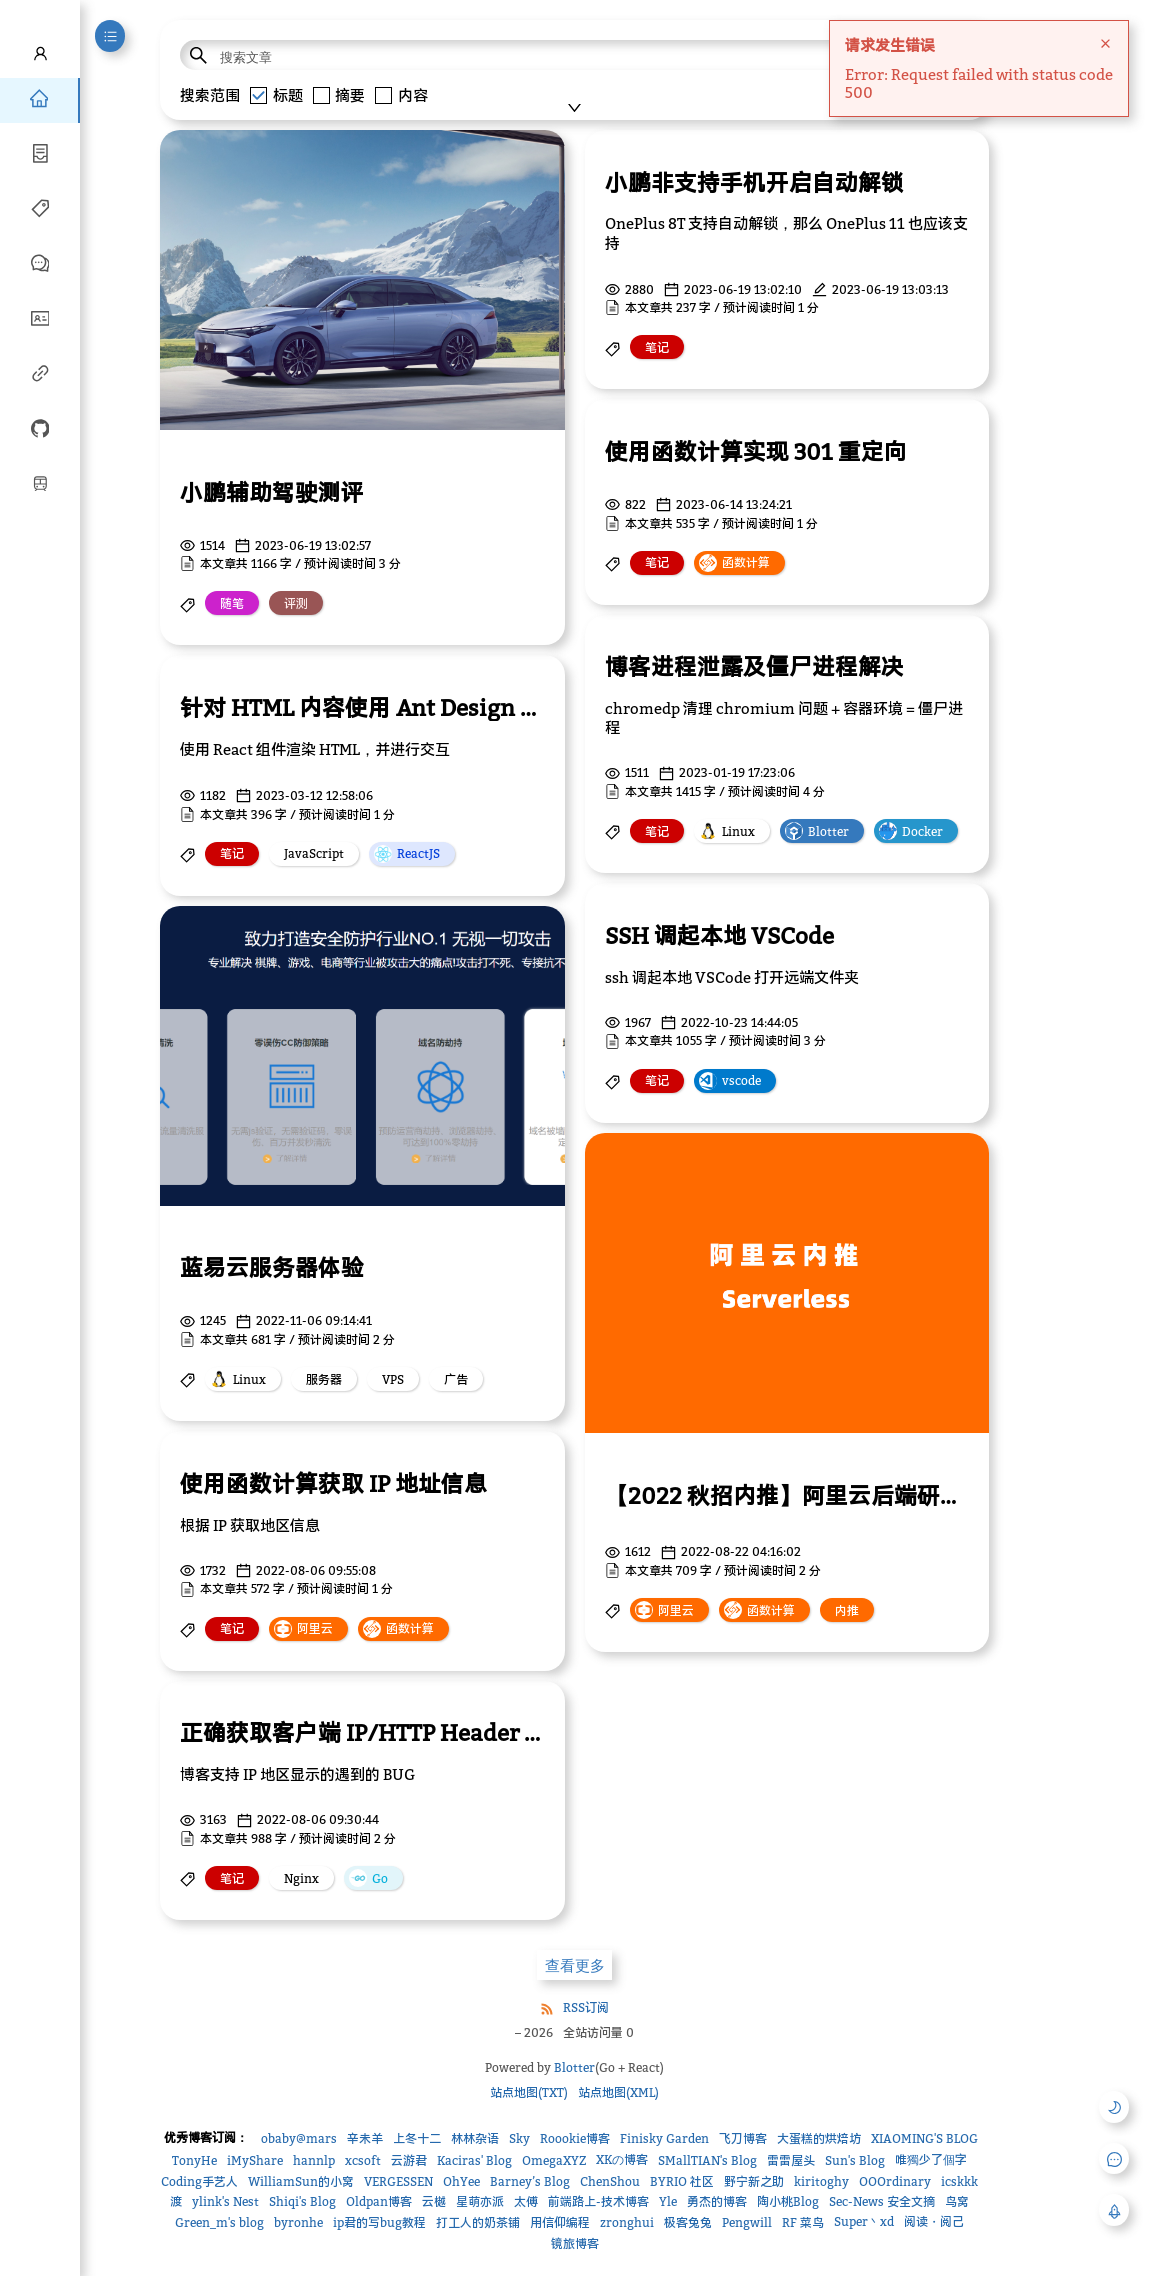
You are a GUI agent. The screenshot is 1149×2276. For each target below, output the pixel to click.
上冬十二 (417, 2138)
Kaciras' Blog (474, 2160)
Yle (668, 2201)
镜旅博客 (575, 2243)
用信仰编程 (560, 2222)
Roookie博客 (575, 2138)
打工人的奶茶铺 (478, 2222)
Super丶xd (864, 2221)
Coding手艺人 (199, 2181)
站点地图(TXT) (529, 2092)
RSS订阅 (586, 2007)
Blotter (574, 2067)
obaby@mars (299, 2138)
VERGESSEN (398, 2181)
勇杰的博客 (717, 2201)
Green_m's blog (219, 2222)
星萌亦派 (480, 2201)
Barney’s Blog (530, 2181)
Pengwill (747, 2222)
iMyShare (255, 2160)
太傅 (526, 2201)
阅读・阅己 (934, 2221)
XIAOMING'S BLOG (924, 2138)
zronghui (627, 2222)
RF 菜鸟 (803, 2222)
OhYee (461, 2181)
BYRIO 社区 (682, 2181)
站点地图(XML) (618, 2092)
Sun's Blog (855, 2160)
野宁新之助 (754, 2181)
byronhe (298, 2222)
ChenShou (610, 2181)
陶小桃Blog (788, 2201)
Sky (519, 2138)
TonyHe (194, 2160)
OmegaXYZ (554, 2160)
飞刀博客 (743, 2138)
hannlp (314, 2160)
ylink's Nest (225, 2201)
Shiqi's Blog (302, 2201)
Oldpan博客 (379, 2201)
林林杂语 (475, 2138)
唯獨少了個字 (931, 2159)
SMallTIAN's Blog (707, 2160)
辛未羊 (365, 2138)
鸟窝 (957, 2201)
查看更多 (575, 1965)
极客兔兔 (688, 2222)
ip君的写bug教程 (379, 2222)
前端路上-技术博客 (598, 2201)
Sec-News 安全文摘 (882, 2201)
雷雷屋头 (791, 2160)
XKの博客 (622, 2159)
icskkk (959, 2181)
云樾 (434, 2201)
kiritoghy (821, 2181)
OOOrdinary (895, 2181)
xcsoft (363, 2160)
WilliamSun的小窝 (301, 2181)
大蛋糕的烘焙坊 (819, 2138)
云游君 (409, 2160)
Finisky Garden (664, 2138)
